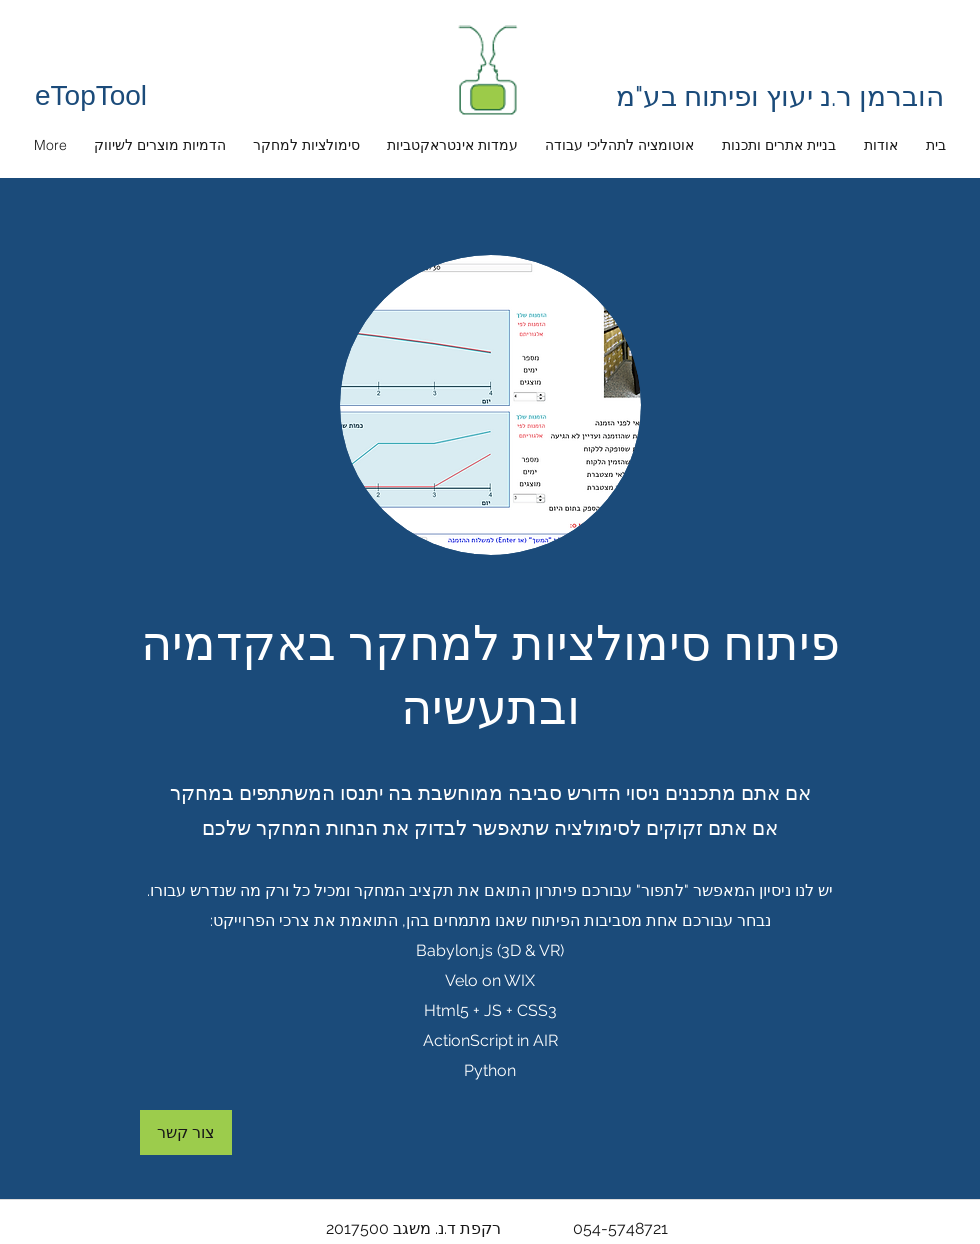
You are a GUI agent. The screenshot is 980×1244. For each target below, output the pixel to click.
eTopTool (91, 95)
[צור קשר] (186, 1132)
